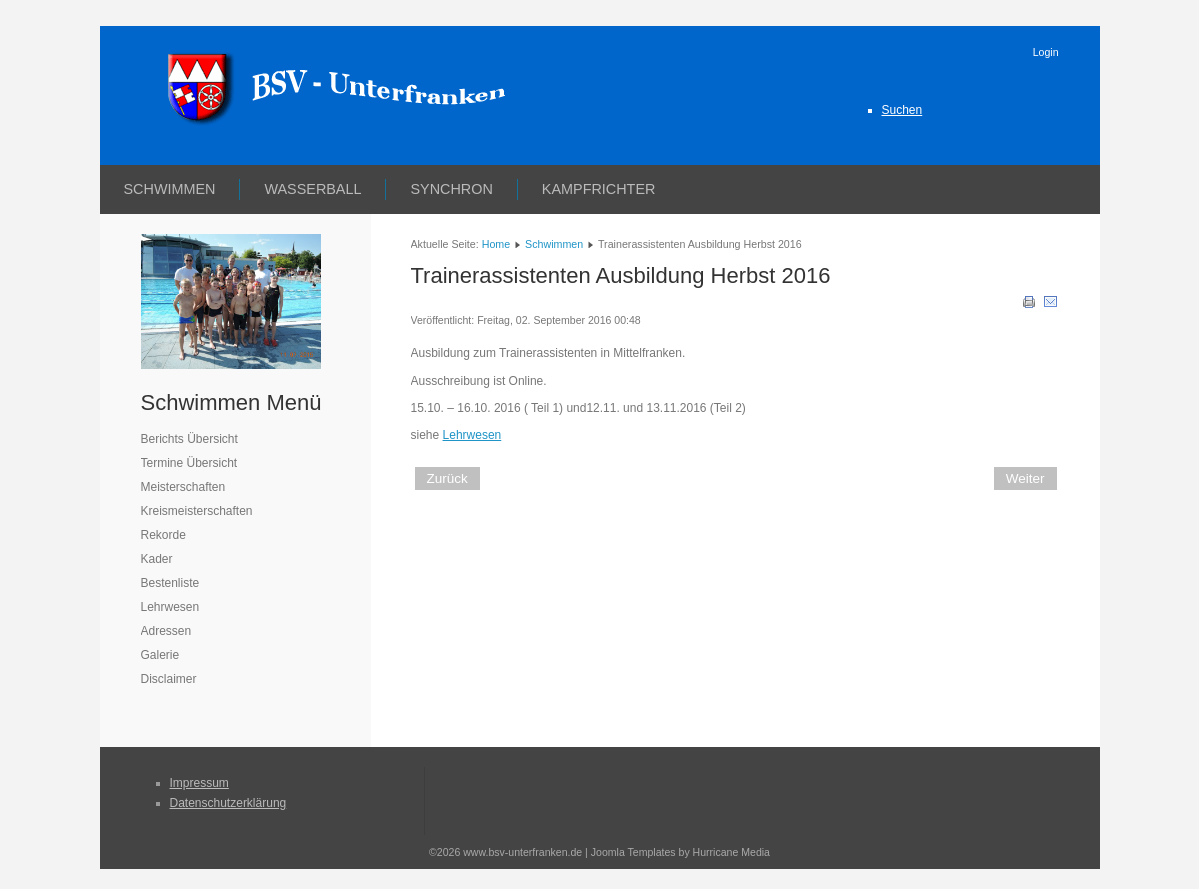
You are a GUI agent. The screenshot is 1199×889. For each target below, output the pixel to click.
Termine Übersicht (189, 463)
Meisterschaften (183, 487)
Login (1046, 52)
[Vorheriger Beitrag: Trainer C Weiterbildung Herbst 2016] (447, 478)
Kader (157, 559)
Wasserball (312, 189)
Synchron (451, 189)
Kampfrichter (599, 189)
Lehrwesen (170, 607)
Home (496, 244)
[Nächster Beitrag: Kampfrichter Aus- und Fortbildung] (1025, 478)
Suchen (902, 110)
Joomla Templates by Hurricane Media (680, 852)
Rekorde (163, 535)
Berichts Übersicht (189, 439)
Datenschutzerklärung (228, 803)
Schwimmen (170, 189)
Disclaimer (169, 679)
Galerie (160, 655)
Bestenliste (170, 583)
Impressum (199, 783)
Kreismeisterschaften (197, 511)
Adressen (166, 631)
